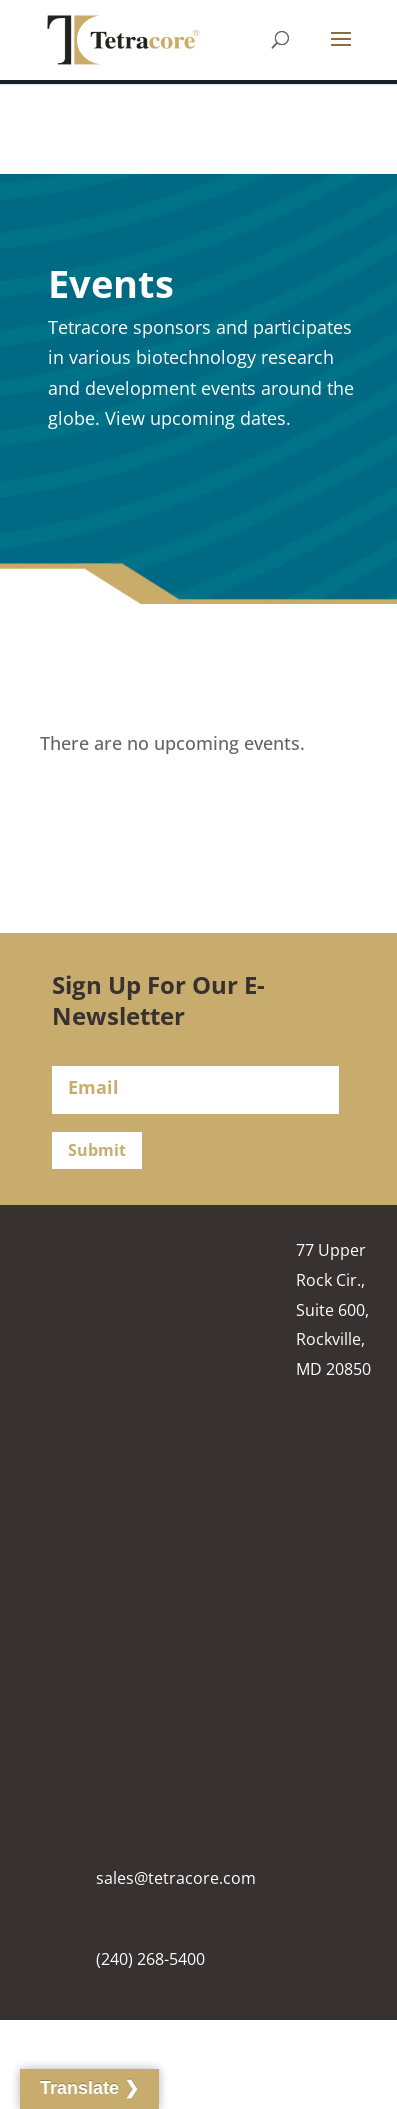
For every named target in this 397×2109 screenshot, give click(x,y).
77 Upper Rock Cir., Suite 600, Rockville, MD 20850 (333, 1309)
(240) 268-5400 (150, 1959)
